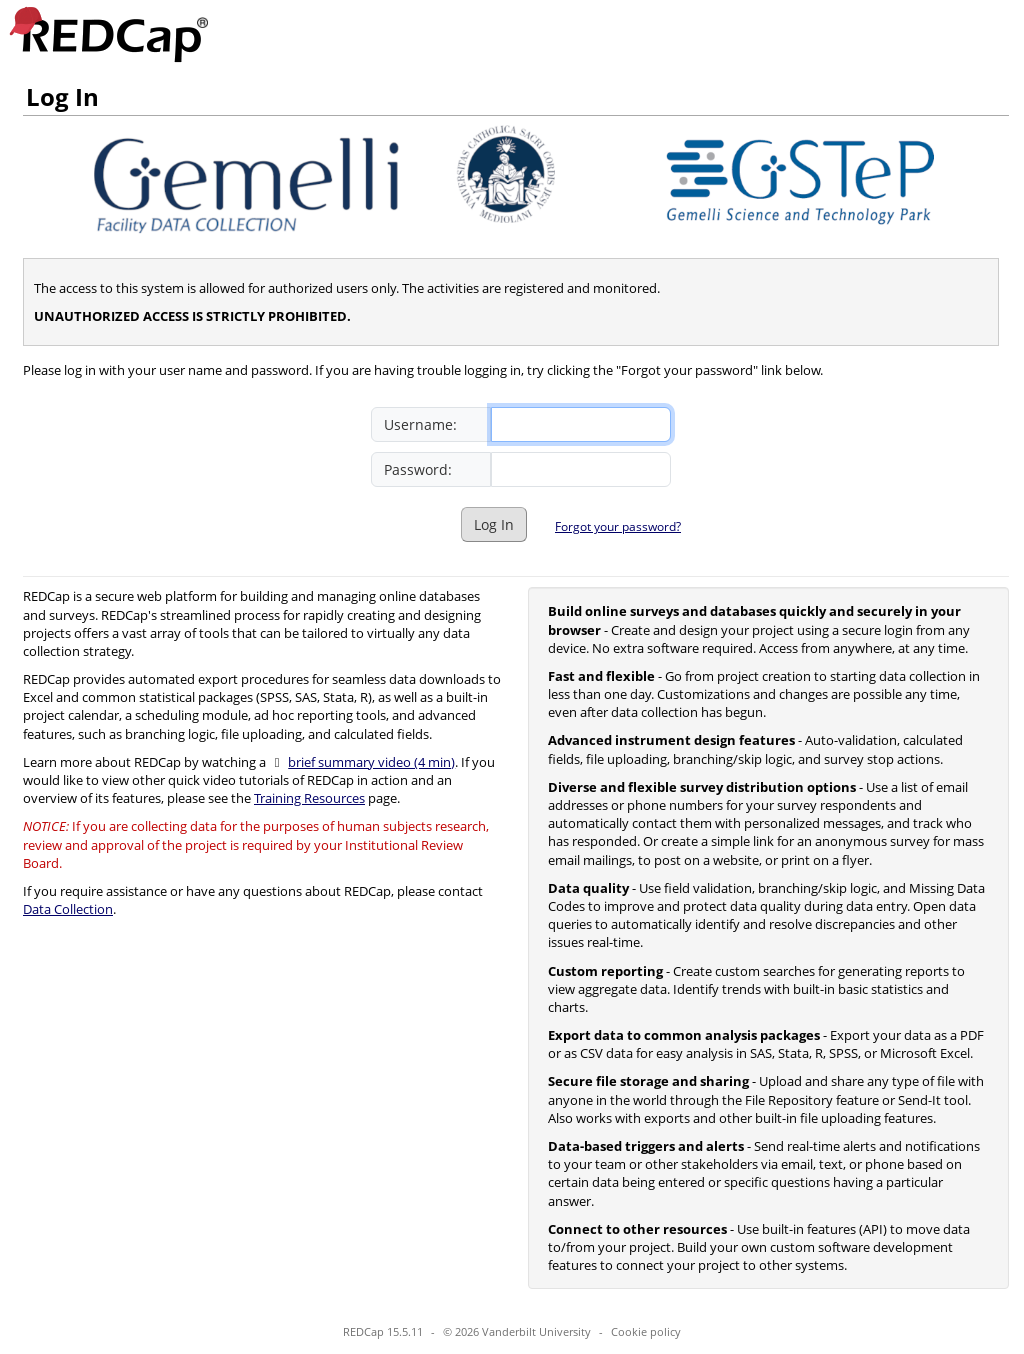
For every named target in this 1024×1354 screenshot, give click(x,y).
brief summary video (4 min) (371, 762)
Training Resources (309, 798)
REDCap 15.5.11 (383, 1331)
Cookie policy (646, 1331)
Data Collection (68, 909)
